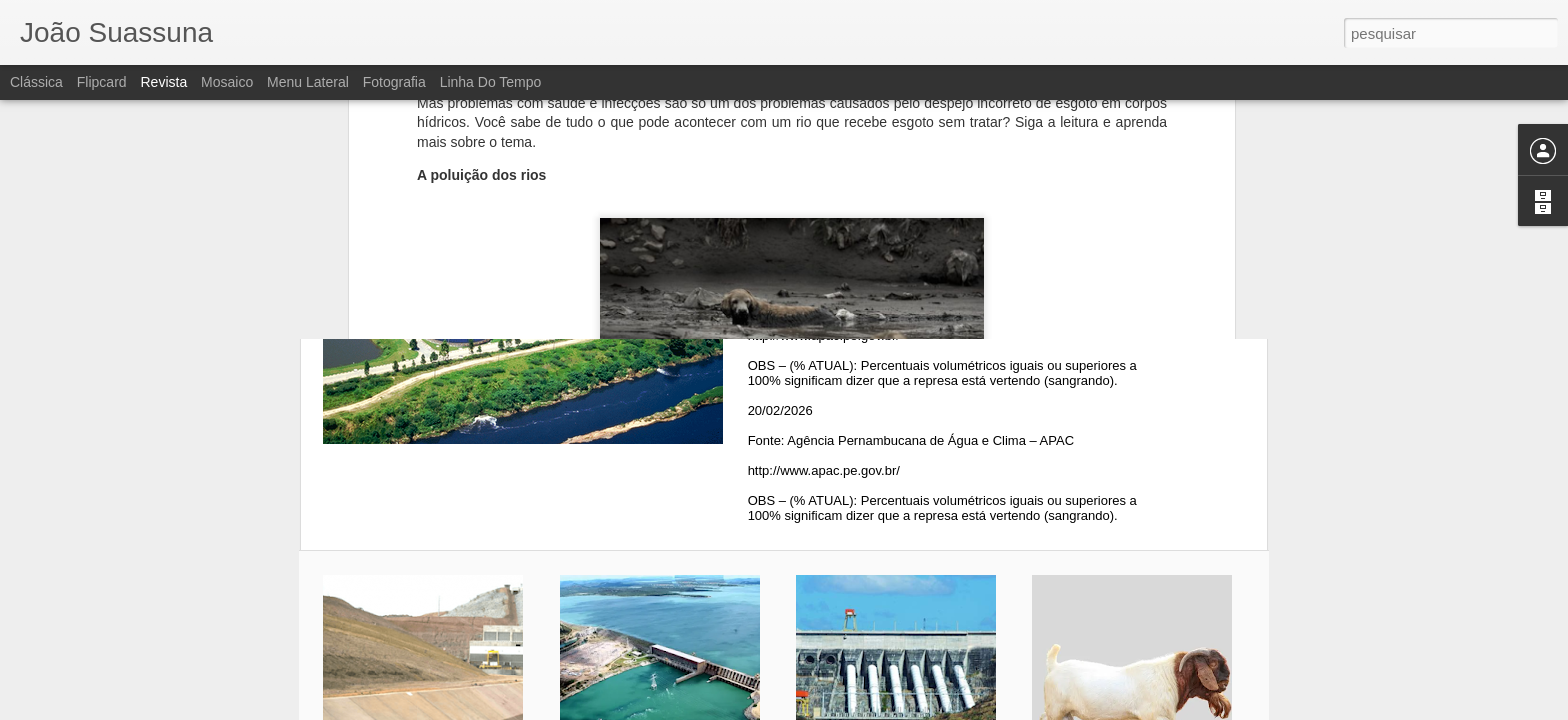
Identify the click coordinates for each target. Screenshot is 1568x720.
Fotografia (394, 82)
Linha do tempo (491, 82)
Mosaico (227, 82)
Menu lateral (308, 82)
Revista (163, 82)
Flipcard (102, 82)
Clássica (36, 82)
